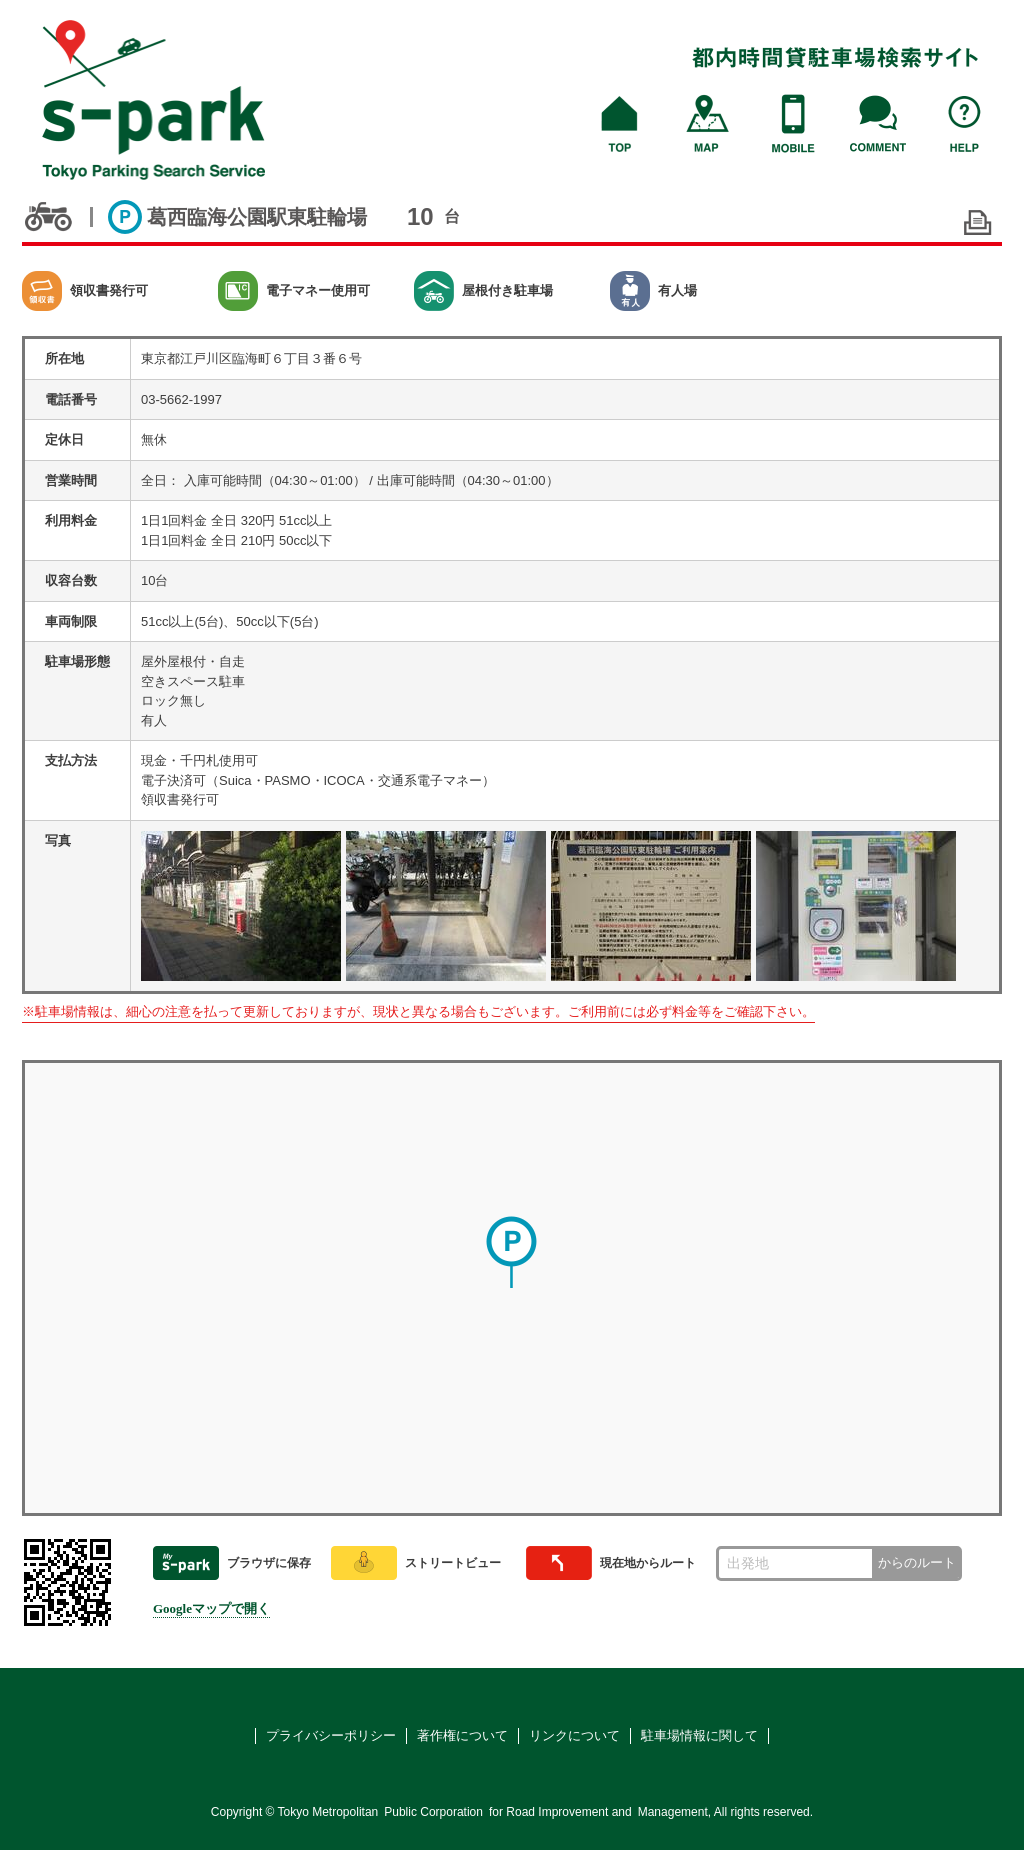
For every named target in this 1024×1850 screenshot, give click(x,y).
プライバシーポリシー (331, 1735)
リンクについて (574, 1735)
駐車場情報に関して (699, 1735)
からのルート (917, 1562)
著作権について (462, 1735)
